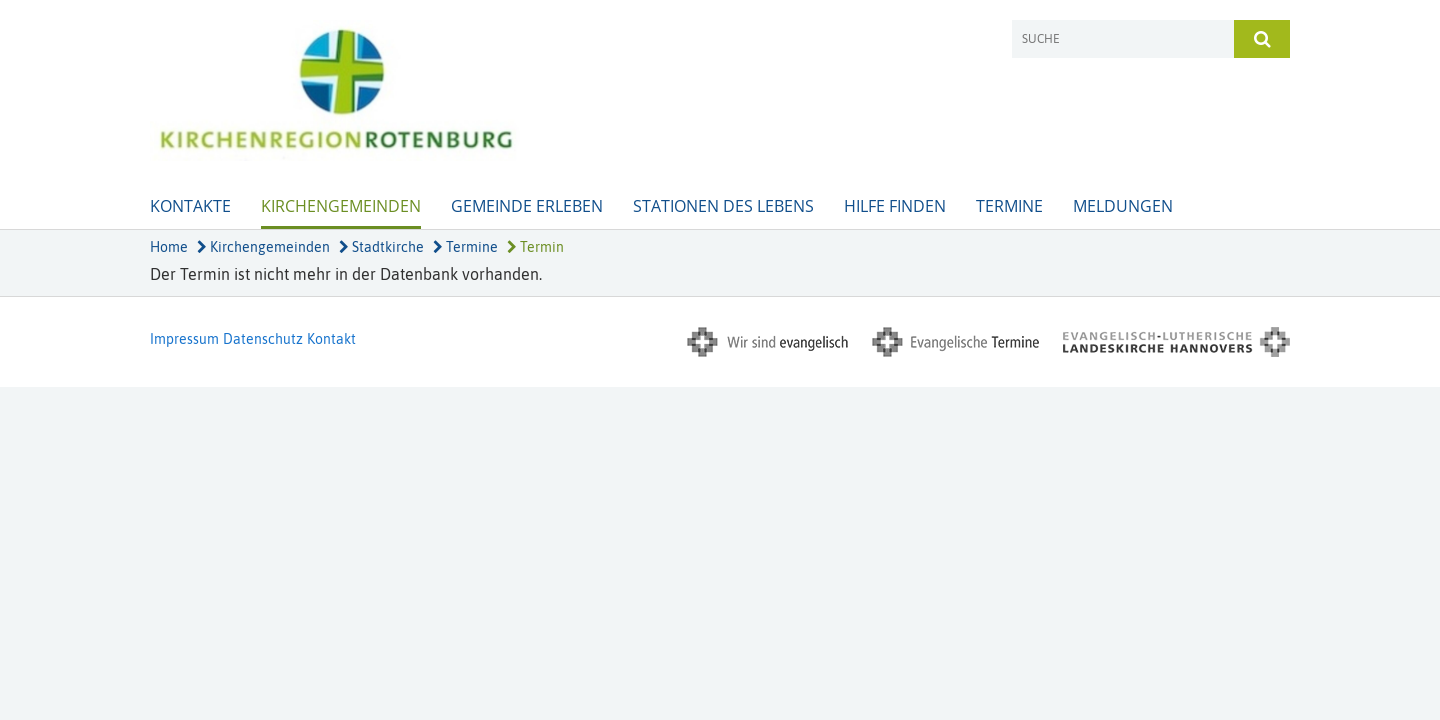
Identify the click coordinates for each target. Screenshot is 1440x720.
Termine (1009, 206)
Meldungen (1123, 206)
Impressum (184, 339)
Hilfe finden (895, 206)
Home (169, 247)
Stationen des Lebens (723, 206)
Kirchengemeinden (341, 206)
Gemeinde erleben (527, 206)
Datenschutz (263, 339)
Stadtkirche (381, 247)
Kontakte (190, 206)
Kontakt (331, 339)
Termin (535, 247)
